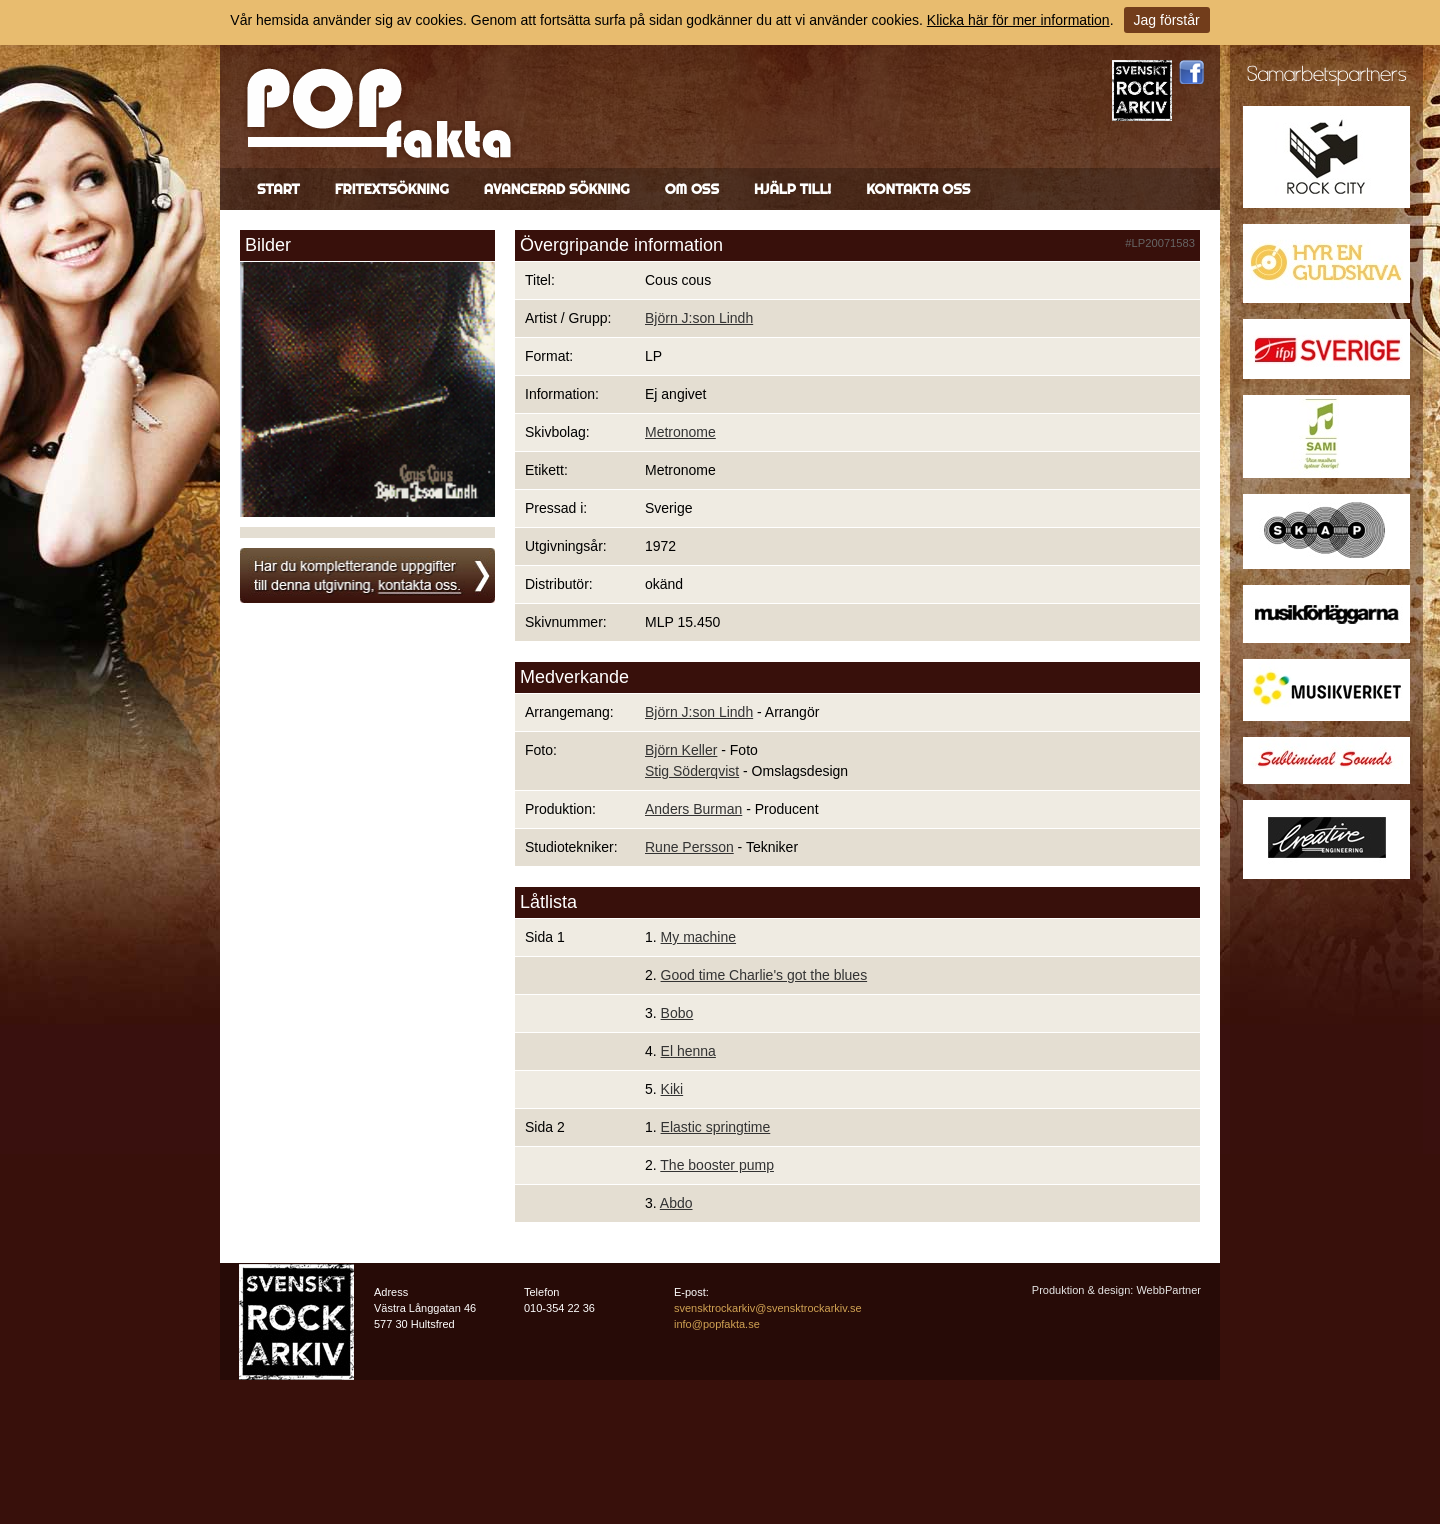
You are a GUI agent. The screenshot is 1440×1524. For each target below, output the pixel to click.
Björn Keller (681, 750)
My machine (698, 937)
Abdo (676, 1203)
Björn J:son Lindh (699, 318)
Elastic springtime (716, 1127)
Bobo (677, 1013)
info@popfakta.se (717, 1324)
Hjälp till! (792, 189)
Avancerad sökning (557, 189)
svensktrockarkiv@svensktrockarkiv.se (768, 1308)
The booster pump (717, 1165)
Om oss (692, 189)
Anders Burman (693, 809)
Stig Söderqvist (692, 771)
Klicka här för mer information (1018, 20)
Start (278, 189)
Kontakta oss (918, 189)
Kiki (672, 1089)
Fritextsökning (392, 189)
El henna (688, 1051)
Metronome (680, 432)
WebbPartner (1168, 1290)
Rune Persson (689, 847)
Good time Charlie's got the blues (764, 975)
